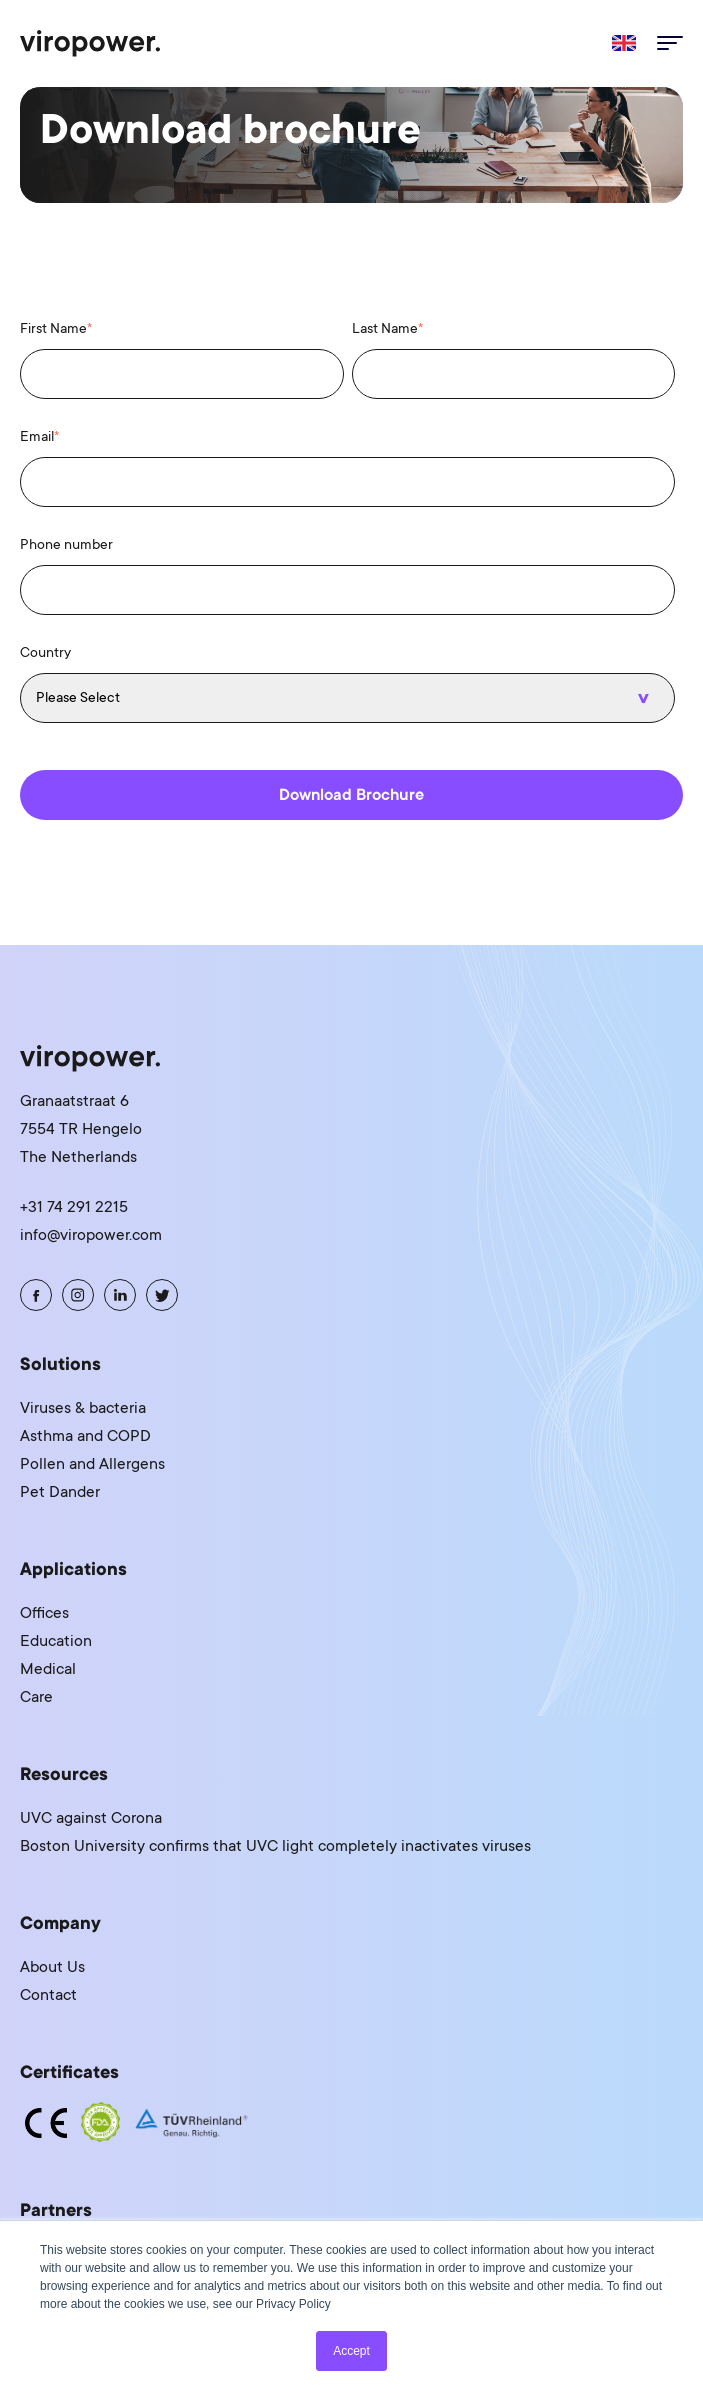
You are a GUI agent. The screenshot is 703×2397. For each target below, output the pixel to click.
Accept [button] (351, 2351)
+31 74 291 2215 (74, 1207)
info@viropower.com (91, 1235)
